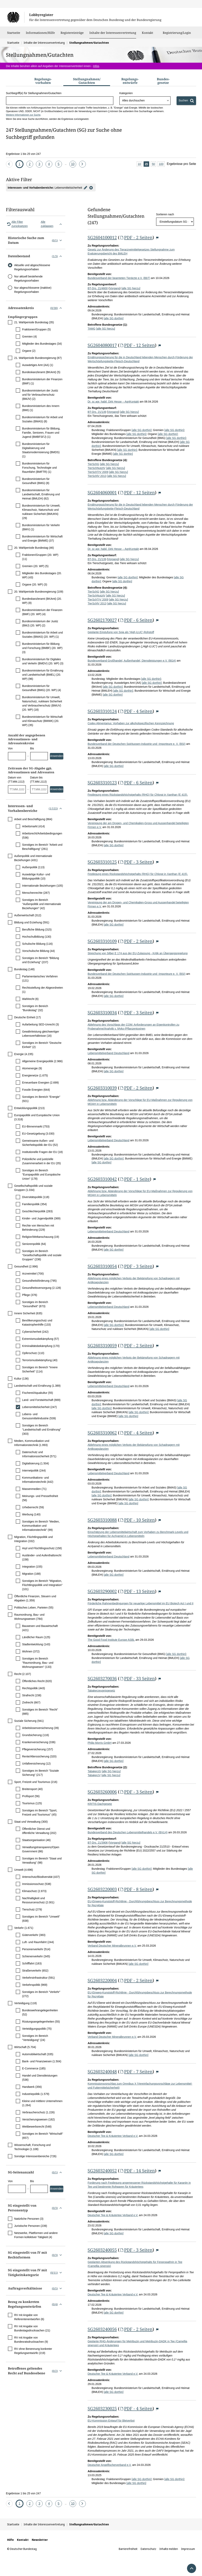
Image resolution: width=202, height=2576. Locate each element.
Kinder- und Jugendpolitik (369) (41, 1218)
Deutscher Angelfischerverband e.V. (109, 2464)
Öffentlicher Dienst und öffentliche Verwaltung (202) (39, 1831)
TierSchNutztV (96, 468)
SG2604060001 (102, 492)
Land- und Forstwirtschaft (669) (41, 1399)
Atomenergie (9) (32, 1068)
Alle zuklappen (52, 224)
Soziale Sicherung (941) (29, 1720)
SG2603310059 (102, 1345)
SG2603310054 (102, 1266)
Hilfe (10, 2540)
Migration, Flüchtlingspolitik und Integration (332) (33, 1539)
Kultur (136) (21, 1378)
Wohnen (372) (30, 1651)
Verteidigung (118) (25, 2003)
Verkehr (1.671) (23, 1927)
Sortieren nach (165, 214)
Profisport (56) (31, 1796)
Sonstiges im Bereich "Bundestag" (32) (35, 1008)
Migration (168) (31, 1573)
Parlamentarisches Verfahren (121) (40, 978)
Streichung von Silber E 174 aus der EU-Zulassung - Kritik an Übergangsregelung (138, 953)
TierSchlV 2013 (97, 476)
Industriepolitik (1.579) (35, 2094)
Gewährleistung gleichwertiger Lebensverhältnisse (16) (40, 1033)
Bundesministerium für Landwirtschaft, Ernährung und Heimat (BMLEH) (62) (41, 494)
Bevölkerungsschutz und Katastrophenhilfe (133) (37, 1322)
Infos (96, 66)
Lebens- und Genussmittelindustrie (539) (39, 1416)
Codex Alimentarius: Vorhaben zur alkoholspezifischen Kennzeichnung (131, 723)
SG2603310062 (102, 1433)
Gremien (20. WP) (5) (35, 566)
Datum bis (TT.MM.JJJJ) (38, 779)
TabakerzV (94, 1775)
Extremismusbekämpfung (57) (40, 1338)
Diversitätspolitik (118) (35, 1197)
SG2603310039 (102, 1088)
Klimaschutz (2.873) (34, 1891)
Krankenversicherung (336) (38, 1742)
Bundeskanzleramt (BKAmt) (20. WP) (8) (42, 600)
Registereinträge (72, 35)
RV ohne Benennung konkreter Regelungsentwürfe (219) (33, 2351)
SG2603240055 (102, 2250)
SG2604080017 (102, 345)
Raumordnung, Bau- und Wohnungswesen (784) (29, 1616)
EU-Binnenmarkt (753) (36, 1126)
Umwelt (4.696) (23, 1869)
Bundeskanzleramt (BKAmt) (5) (41, 372)
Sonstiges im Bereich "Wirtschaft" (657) (42, 2135)
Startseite (13, 35)
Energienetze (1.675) (35, 1075)
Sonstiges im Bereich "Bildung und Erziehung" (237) (40, 960)
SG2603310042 (102, 1179)
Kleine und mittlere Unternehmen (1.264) (42, 2103)
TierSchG (93, 464)
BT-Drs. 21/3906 (98, 1842)
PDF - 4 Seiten (136, 711)
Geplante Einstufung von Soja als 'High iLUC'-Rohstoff (121, 632)
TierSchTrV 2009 (98, 472)
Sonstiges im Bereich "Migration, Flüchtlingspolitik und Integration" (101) (42, 1585)
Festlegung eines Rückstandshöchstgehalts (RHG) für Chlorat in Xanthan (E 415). (138, 794)
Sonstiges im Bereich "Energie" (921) (41, 1099)
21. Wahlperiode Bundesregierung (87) (38, 357)
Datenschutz (148, 2549)
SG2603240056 (102, 2329)
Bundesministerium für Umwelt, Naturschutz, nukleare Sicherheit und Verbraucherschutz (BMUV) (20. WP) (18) (42, 703)
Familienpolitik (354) (34, 1204)
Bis (32, 748)
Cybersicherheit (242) (35, 1331)
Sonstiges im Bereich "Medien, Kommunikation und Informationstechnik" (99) (41, 1525)
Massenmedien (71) (34, 1488)
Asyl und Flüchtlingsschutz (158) (42, 1548)
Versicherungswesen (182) (38, 2119)
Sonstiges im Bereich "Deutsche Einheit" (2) (42, 1045)
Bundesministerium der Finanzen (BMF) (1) (42, 381)
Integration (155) (32, 1566)
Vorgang (114, 288)
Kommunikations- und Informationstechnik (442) (37, 1479)
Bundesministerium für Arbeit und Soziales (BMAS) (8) (42, 419)
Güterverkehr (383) (33, 1935)
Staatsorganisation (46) (36, 1840)
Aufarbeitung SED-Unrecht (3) (40, 1024)
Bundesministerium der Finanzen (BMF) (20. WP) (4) (42, 612)
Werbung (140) (31, 1514)
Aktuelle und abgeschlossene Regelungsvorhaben (32, 267)
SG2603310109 (102, 941)
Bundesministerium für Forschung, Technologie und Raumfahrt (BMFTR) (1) (39, 467)
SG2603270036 (102, 1678)
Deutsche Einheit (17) (27, 1017)
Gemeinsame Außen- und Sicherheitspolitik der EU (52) (40, 1142)
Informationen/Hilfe (40, 35)
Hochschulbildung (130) (36, 936)
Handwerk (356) (32, 2086)
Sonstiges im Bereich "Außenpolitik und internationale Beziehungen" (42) (41, 904)
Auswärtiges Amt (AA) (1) (37, 365)
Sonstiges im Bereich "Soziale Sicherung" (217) (40, 1772)
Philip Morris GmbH (99, 1742)
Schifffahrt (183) (32, 1963)
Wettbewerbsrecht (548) (36, 2126)
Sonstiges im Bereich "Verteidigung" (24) (35, 2038)
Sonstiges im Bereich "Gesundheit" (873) (35, 1304)
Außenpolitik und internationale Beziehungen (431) (33, 858)
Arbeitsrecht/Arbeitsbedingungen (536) (42, 835)
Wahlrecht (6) (30, 999)
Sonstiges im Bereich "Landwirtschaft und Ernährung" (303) (41, 1429)
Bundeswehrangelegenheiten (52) (40, 2012)
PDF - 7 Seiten (136, 2071)
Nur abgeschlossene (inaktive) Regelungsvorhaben (32, 289)
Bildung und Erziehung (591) (31, 922)
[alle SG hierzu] (130, 288)
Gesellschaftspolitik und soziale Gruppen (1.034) (33, 1188)
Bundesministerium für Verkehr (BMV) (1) (41, 527)
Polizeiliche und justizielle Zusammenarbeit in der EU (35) (41, 1161)
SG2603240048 (102, 2071)
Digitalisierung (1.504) (35, 1463)
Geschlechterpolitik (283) (37, 1211)
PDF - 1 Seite (135, 1179)
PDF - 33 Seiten (137, 1678)
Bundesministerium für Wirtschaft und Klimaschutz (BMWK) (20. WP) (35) (42, 721)
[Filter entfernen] (91, 187)
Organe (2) (29, 350)
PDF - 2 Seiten (136, 237)
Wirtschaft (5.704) (25, 2047)
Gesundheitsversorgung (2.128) (41, 1287)
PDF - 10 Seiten (137, 1520)
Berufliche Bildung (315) (36, 929)
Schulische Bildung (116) (37, 943)
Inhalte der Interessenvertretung (112, 33)
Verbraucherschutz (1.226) (38, 2112)
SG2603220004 (102, 1980)
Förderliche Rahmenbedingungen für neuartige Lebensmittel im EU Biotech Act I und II (140, 1603)
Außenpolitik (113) (33, 867)
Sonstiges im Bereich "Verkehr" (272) (41, 1994)
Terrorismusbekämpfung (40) (39, 1360)
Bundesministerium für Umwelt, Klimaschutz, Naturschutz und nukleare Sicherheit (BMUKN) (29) (41, 512)
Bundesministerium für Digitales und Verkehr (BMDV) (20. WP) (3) (42, 661)
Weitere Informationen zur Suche (23, 114)
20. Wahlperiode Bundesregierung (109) (38, 591)
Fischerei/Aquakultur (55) (37, 1392)
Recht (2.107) (22, 1674)
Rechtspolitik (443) (33, 1688)
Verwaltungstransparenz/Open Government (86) (40, 1849)
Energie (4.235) (23, 1054)
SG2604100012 (102, 237)
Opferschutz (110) (33, 1353)
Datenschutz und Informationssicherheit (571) (39, 1454)
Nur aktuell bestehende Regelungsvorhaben (28, 278)
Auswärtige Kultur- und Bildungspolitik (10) (36, 876)
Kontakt (147, 35)
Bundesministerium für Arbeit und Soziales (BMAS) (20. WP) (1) (42, 634)
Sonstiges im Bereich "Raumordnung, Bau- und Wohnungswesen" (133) (37, 1662)
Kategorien (126, 93)
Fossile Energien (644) (36, 1089)
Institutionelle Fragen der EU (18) (42, 1152)
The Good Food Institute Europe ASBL (111, 1639)
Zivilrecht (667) (31, 1702)
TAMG (91, 328)
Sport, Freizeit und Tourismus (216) (35, 1782)
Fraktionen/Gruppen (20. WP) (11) (40, 557)
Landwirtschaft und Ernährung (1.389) (37, 1385)
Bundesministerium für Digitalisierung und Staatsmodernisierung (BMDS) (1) (41, 450)
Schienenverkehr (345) (36, 1956)
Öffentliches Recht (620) (37, 1681)
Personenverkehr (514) (36, 1949)
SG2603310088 (102, 1520)
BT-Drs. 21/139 (97, 411)
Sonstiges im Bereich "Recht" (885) (40, 1711)
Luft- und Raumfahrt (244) (38, 1942)
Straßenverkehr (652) (35, 1970)
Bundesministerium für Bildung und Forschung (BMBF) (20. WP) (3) (42, 648)
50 (154, 164)
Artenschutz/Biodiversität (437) (41, 1876)
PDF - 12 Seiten (137, 345)
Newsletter (40, 2540)
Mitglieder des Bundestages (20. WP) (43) (42, 575)
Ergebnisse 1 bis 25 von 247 (23, 153)
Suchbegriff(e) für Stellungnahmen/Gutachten (33, 93)
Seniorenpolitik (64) (34, 1243)
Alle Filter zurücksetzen (17, 224)
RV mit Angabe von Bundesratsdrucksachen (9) (31, 2339)
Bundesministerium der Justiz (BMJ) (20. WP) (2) (40, 623)
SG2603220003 (102, 1889)
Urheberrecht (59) (33, 1507)
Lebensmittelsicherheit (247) (39, 1407)
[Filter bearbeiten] (85, 187)
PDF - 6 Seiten (136, 620)
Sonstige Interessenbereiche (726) (35, 2156)
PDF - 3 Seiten (136, 862)
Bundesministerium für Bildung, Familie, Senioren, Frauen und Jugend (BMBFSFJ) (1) (41, 432)
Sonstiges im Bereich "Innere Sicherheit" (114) (40, 1369)
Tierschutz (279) (32, 1909)
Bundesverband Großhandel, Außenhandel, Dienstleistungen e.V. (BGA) (132, 660)
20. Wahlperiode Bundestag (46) (34, 547)
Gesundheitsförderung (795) (39, 1280)
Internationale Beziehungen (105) (42, 885)
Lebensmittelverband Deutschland (108, 1053)
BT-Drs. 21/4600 (98, 288)
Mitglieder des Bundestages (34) (42, 343)
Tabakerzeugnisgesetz (101, 1690)
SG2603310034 (102, 1012)
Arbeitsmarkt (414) (33, 826)
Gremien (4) (29, 336)
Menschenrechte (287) (36, 892)
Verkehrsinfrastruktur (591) (38, 1977)
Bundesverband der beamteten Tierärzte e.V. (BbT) (119, 278)
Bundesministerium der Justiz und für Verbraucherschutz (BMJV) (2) (40, 394)
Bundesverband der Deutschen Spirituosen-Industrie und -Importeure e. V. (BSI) (136, 743)
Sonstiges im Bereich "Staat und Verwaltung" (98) (42, 1860)
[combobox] (145, 100)
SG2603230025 (102, 2408)
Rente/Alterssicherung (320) (39, 1756)
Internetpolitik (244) (34, 1470)
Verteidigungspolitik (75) (36, 2028)
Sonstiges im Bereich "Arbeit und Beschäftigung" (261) (42, 846)
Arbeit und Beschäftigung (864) (33, 819)
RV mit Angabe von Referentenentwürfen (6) (29, 2317)
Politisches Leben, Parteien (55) (33, 1607)
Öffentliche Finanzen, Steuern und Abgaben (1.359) (35, 1598)
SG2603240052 (102, 2170)
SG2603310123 (102, 782)
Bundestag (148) (24, 969)
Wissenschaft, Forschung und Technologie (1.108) (32, 2147)
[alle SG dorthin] (113, 318)
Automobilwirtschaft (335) (37, 2054)
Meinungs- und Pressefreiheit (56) (40, 1498)
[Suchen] (186, 100)
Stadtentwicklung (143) (36, 1644)
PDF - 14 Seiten (137, 2170)
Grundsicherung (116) (35, 1735)
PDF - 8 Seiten (136, 1889)
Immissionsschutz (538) (36, 1884)
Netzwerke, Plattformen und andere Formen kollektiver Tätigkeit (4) (36, 2235)
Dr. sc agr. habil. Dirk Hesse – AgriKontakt (113, 401)
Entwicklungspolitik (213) (29, 1108)
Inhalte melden (168, 2549)
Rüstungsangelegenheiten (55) (41, 2021)
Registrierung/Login (177, 35)
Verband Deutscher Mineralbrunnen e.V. (112, 1945)
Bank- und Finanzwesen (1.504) (41, 2061)
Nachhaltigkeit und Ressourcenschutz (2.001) (38, 1900)
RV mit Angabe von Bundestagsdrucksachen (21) (32, 2328)
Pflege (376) (29, 1295)
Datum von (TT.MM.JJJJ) (16, 779)
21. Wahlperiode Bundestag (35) (34, 322)
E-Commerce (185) (34, 2068)
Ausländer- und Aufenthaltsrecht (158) (41, 1557)
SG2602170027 (102, 620)
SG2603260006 (102, 1792)
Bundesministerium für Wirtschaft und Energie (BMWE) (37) (42, 538)
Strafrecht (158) (31, 1695)
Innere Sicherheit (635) (28, 1313)
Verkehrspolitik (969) (34, 1984)
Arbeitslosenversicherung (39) (40, 1728)
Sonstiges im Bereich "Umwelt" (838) (41, 1918)
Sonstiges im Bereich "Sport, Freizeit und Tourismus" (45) (39, 1812)
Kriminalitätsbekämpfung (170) (41, 1346)
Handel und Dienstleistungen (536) (39, 2077)
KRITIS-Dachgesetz (100, 1803)
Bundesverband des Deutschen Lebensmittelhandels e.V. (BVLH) (127, 1832)
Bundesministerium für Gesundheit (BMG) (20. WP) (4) (41, 688)
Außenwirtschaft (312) (27, 915)
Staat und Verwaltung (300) (31, 1821)
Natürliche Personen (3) (28, 2218)
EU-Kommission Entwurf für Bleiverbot (111, 2420)
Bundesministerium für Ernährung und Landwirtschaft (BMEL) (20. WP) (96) (42, 674)
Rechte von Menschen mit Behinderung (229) (38, 1227)
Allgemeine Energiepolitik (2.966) (42, 1061)
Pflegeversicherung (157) (37, 1749)
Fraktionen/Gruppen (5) (36, 329)
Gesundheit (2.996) (26, 1266)
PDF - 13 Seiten (137, 1591)
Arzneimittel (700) (33, 1273)
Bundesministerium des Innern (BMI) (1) (40, 408)
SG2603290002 (102, 1591)
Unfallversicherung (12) (36, 1763)
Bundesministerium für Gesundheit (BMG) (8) (36, 481)
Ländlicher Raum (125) (36, 1637)
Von (10, 748)
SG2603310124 (102, 711)
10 (73, 163)
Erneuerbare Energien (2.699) (40, 1082)
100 (162, 164)
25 (147, 164)
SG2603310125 (102, 862)
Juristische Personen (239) (30, 2225)
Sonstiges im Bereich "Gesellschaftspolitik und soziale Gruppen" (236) (42, 1255)
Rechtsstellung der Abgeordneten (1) (42, 989)
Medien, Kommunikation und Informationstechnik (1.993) (31, 1443)
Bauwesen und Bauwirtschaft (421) (40, 1628)
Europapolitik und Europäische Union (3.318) (37, 1117)
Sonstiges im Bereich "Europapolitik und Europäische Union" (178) (41, 1174)
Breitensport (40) (32, 1789)
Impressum (188, 2549)
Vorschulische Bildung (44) (38, 950)
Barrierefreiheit (128, 2549)
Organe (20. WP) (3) (34, 584)
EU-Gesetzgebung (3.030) (38, 1133)
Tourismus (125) (32, 1803)
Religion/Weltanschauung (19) (40, 1236)
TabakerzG (94, 1771)
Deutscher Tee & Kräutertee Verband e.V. (113, 2135)
